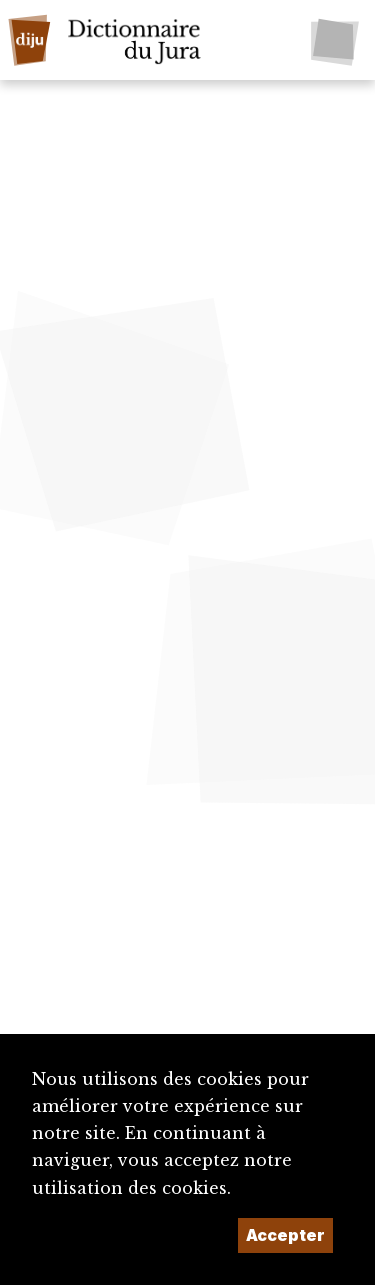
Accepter (285, 1235)
